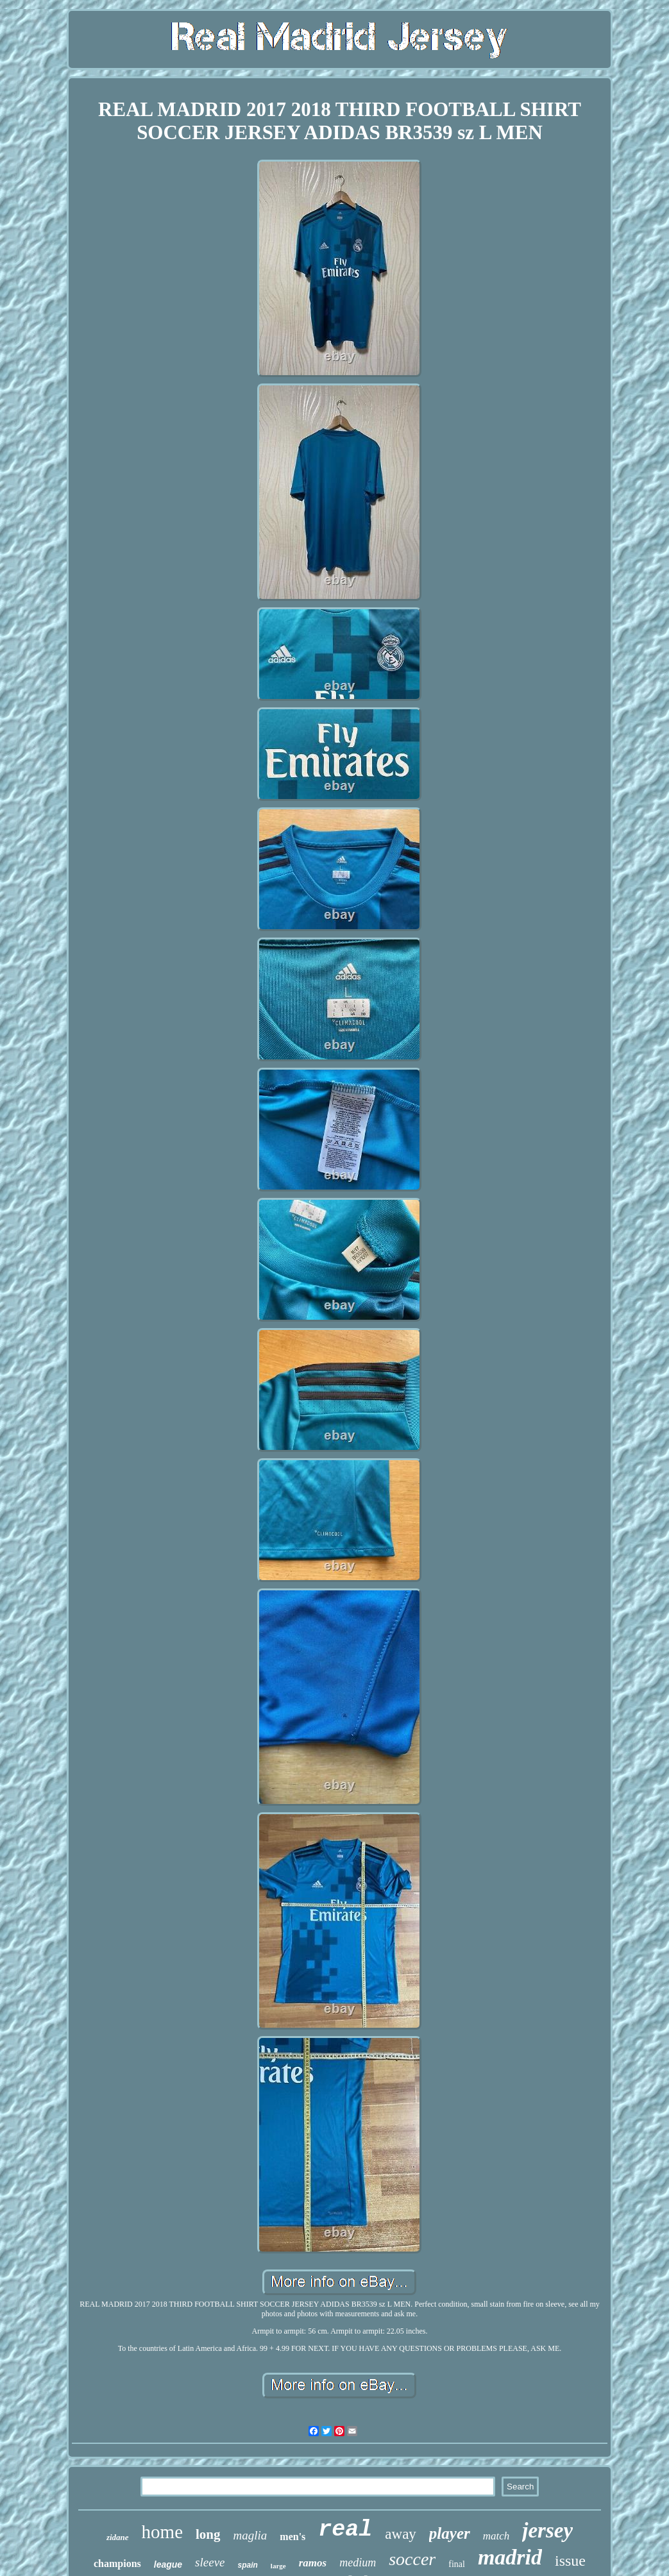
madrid (510, 2557)
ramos (312, 2563)
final (456, 2564)
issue (570, 2560)
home (162, 2531)
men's (292, 2536)
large (278, 2566)
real (345, 2530)
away (400, 2534)
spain (248, 2565)
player (449, 2533)
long (208, 2534)
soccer (412, 2559)
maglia (250, 2535)
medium (357, 2562)
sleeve (209, 2562)
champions (117, 2563)
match (496, 2536)
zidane (117, 2537)
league (168, 2564)
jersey (547, 2530)
